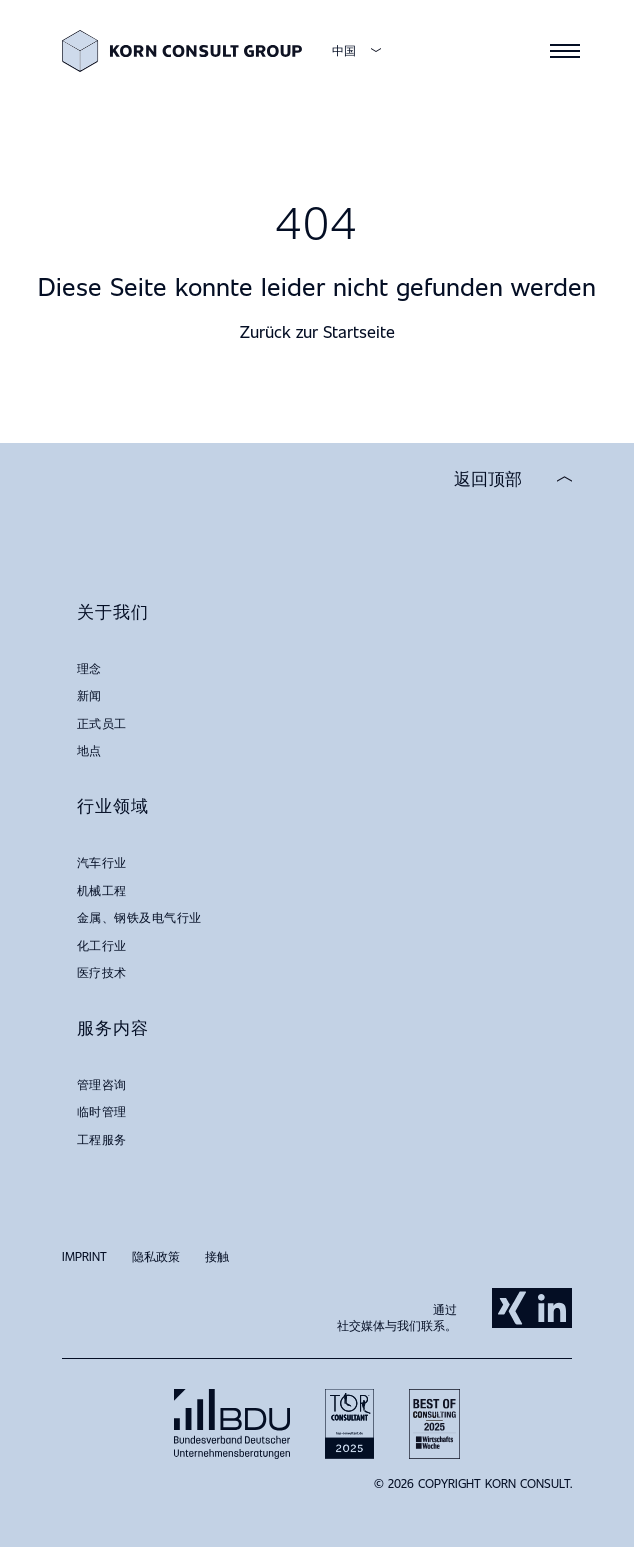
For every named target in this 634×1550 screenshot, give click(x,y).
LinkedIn (552, 1308)
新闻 (89, 695)
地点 (89, 750)
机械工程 (102, 890)
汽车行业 (102, 862)
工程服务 (102, 1139)
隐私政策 (156, 1256)
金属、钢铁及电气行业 (139, 917)
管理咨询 (102, 1084)
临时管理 (102, 1111)
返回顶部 (488, 479)
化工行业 (102, 945)
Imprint (84, 1256)
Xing (512, 1308)
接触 (217, 1256)
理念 (89, 668)
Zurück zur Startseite (317, 331)
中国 (344, 50)
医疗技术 (102, 972)
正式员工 (102, 723)
